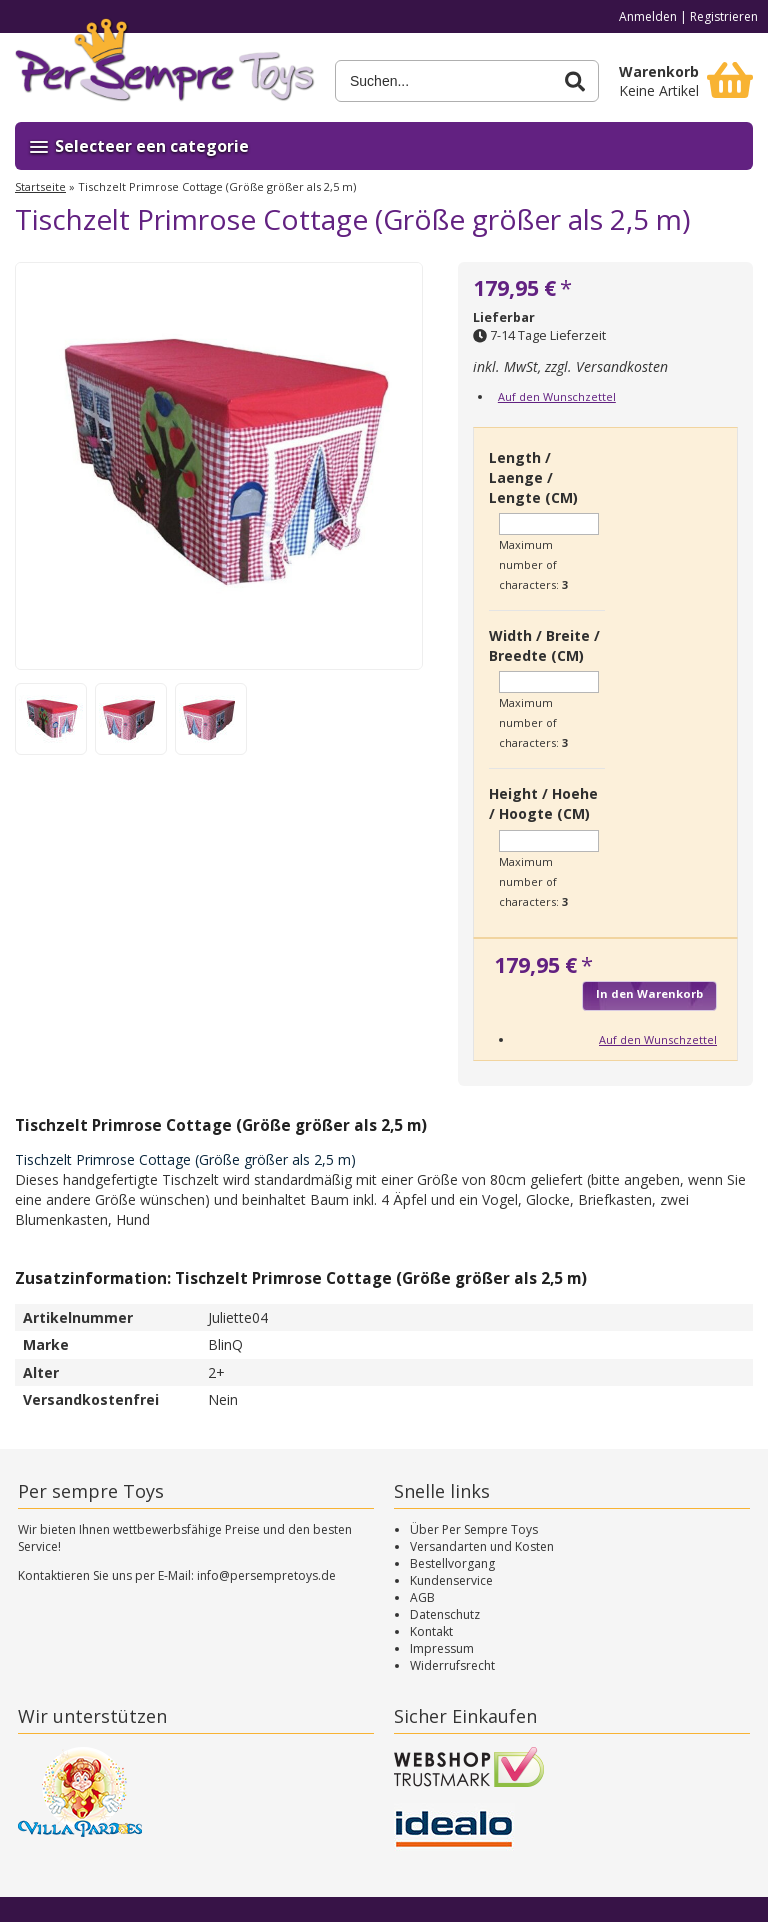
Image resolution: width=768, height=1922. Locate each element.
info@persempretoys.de (266, 1575)
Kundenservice (451, 1580)
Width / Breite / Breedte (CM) (544, 645)
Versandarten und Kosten (482, 1546)
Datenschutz (445, 1614)
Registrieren (724, 16)
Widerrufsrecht (452, 1665)
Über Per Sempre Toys (474, 1529)
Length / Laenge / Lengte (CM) (533, 477)
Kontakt (431, 1631)
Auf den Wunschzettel (557, 396)
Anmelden (648, 16)
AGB (422, 1597)
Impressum (442, 1648)
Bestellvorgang (452, 1563)
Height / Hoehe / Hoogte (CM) (543, 803)
